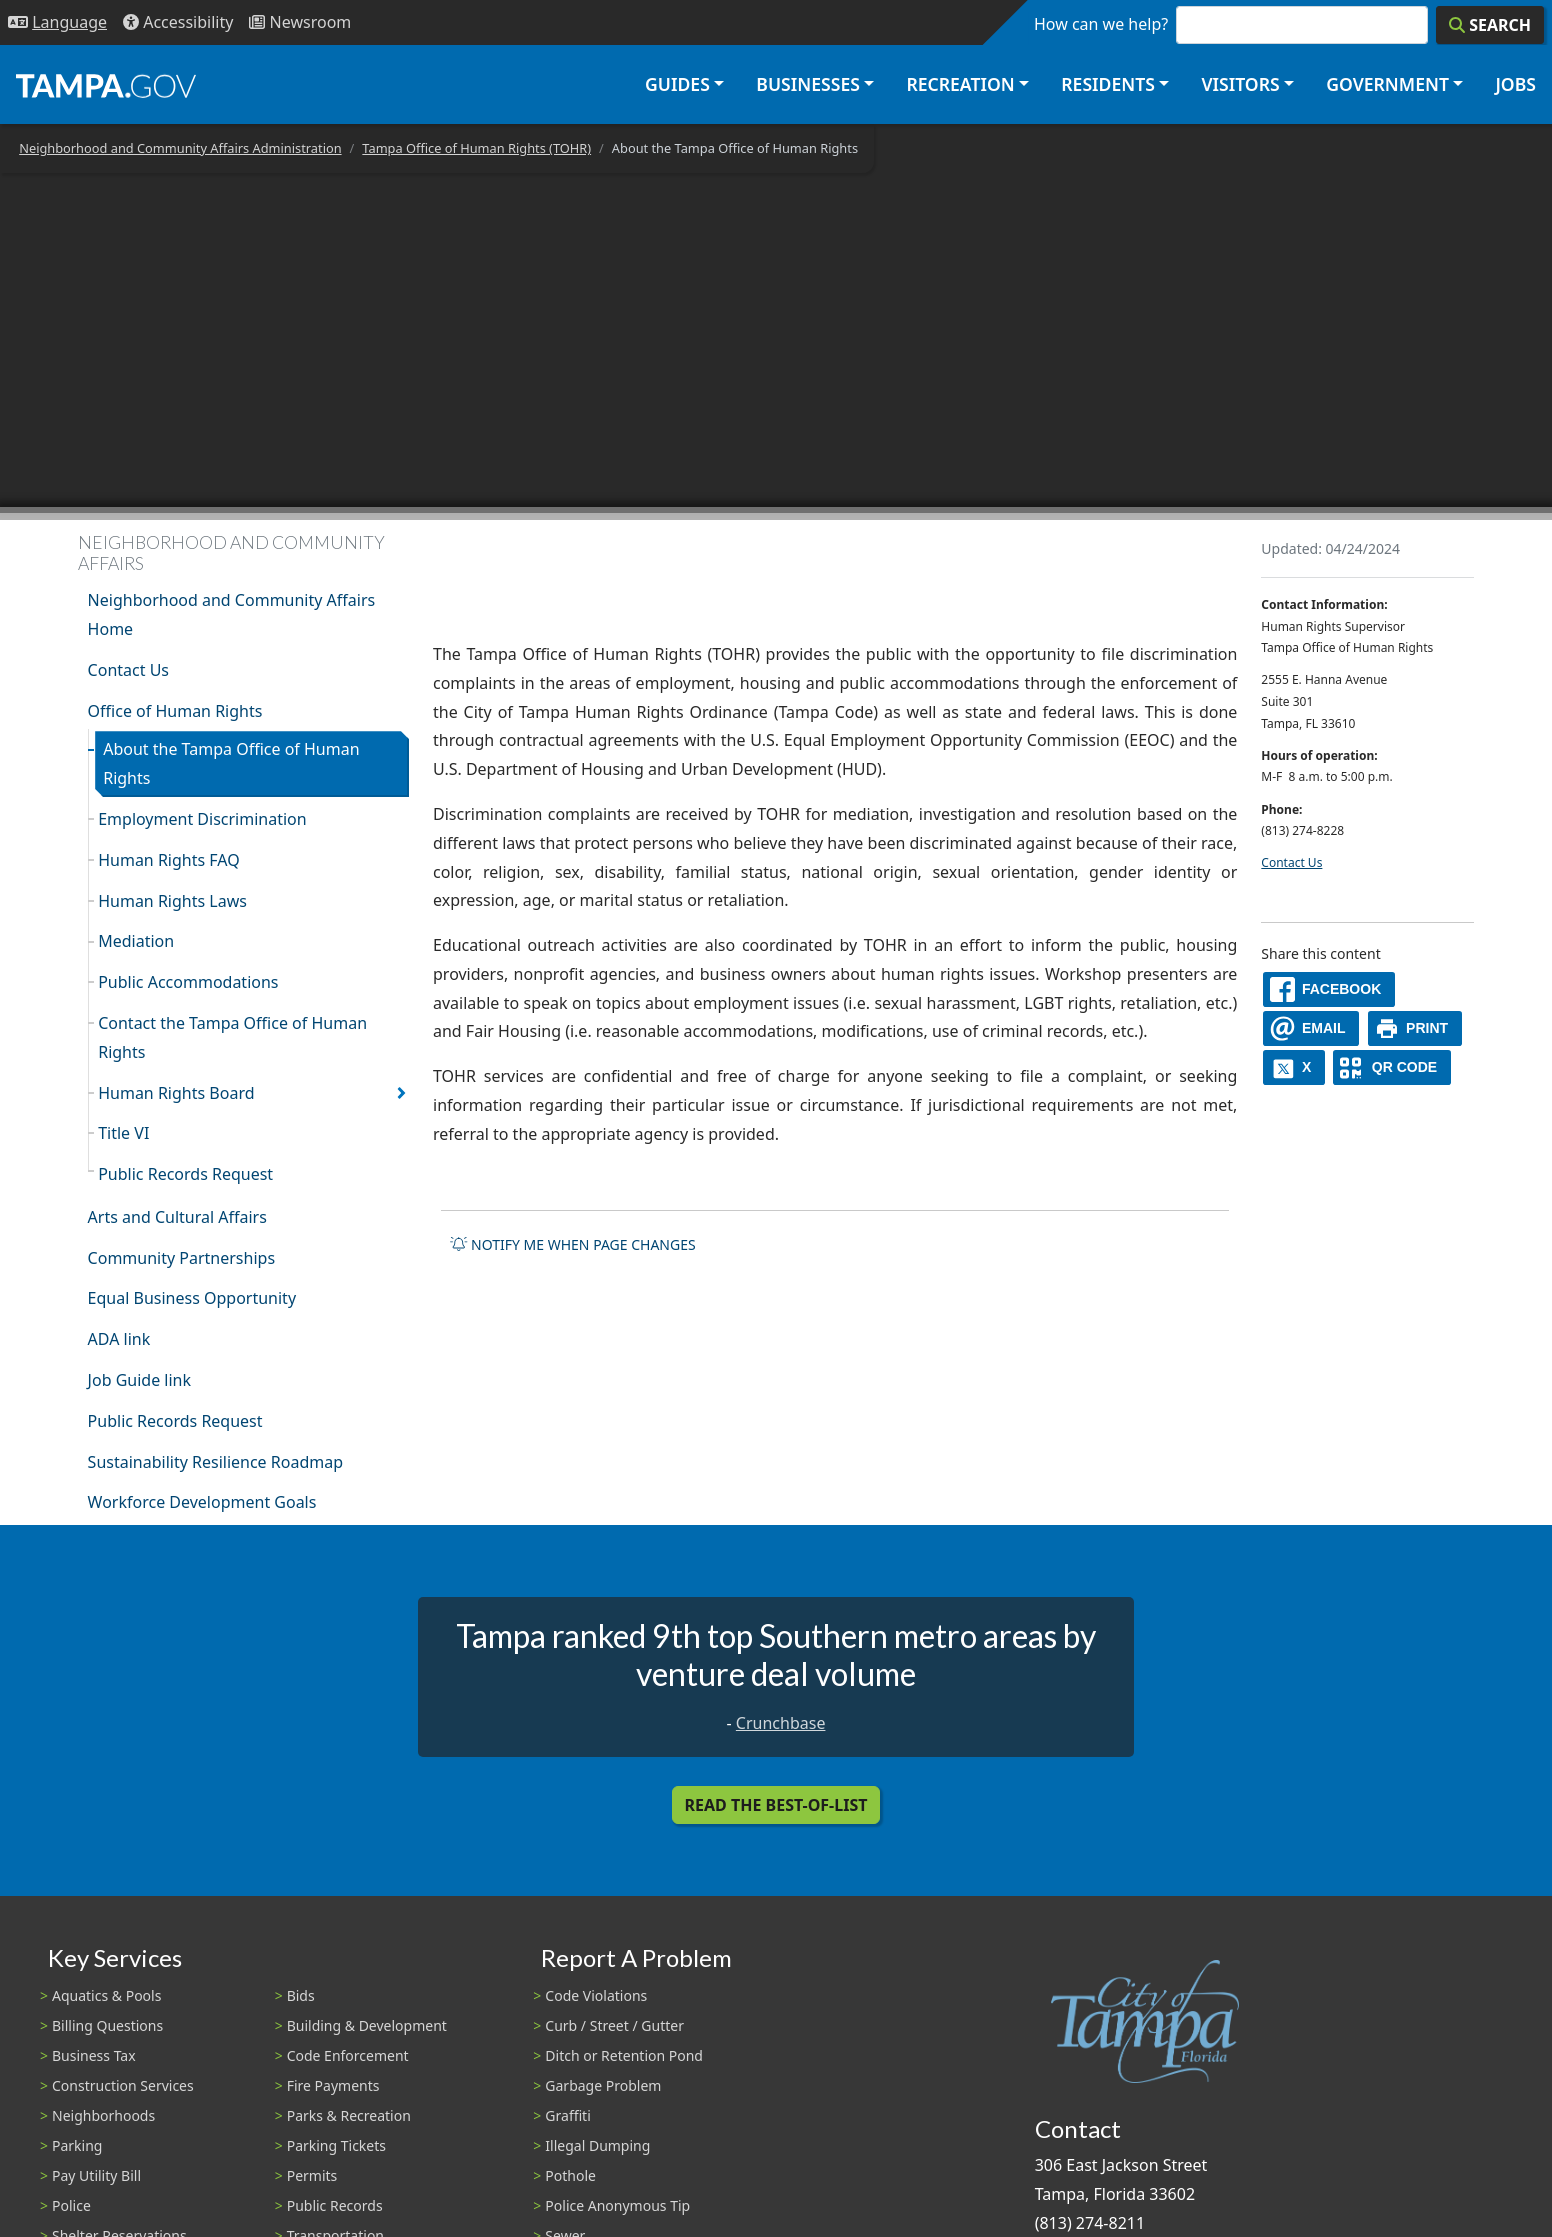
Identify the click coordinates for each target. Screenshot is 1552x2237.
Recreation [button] (960, 84)
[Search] (1490, 25)
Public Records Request (185, 1174)
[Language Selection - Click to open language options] (57, 22)
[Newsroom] (300, 22)
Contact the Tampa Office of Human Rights (232, 1037)
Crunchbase (781, 1723)
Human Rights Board (176, 1093)
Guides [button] (677, 84)
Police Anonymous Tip (617, 2205)
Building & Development (367, 2025)
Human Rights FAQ (169, 860)
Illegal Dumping (597, 2145)
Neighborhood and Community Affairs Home (232, 614)
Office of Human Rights (175, 711)
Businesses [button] (808, 84)
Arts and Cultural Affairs (177, 1217)
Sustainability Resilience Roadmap (215, 1462)
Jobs (1515, 84)
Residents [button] (1108, 84)
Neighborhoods (103, 2115)
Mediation (136, 941)
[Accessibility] (178, 22)
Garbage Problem (603, 2085)
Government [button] (1387, 84)
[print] (1415, 1028)
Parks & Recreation (349, 2115)
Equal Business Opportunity (192, 1298)
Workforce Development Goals (202, 1502)
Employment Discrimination (202, 819)
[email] (1311, 1028)
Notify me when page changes (573, 1244)
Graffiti (567, 2115)
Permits (312, 2175)
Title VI (123, 1133)
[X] (1294, 1067)
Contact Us (128, 670)
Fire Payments (333, 2085)
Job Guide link (139, 1380)
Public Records (335, 2205)
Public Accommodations (188, 982)
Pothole (570, 2175)
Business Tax (94, 2055)
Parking (77, 2145)
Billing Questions (107, 2025)
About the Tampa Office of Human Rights (231, 763)
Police (71, 2205)
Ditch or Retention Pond (624, 2055)
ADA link (119, 1339)
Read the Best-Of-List (776, 1805)
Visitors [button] (1240, 84)
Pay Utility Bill (96, 2175)
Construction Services (123, 2085)
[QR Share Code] (1392, 1067)
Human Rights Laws (172, 901)
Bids (301, 1995)
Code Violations (596, 1995)
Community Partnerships (181, 1258)
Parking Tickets (336, 2145)
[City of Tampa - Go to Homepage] (106, 85)
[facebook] (1329, 989)
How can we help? (1101, 24)
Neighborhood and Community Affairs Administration (180, 148)
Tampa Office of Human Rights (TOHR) (476, 148)
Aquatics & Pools (106, 1995)
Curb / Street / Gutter (614, 2025)
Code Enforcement (348, 2055)
